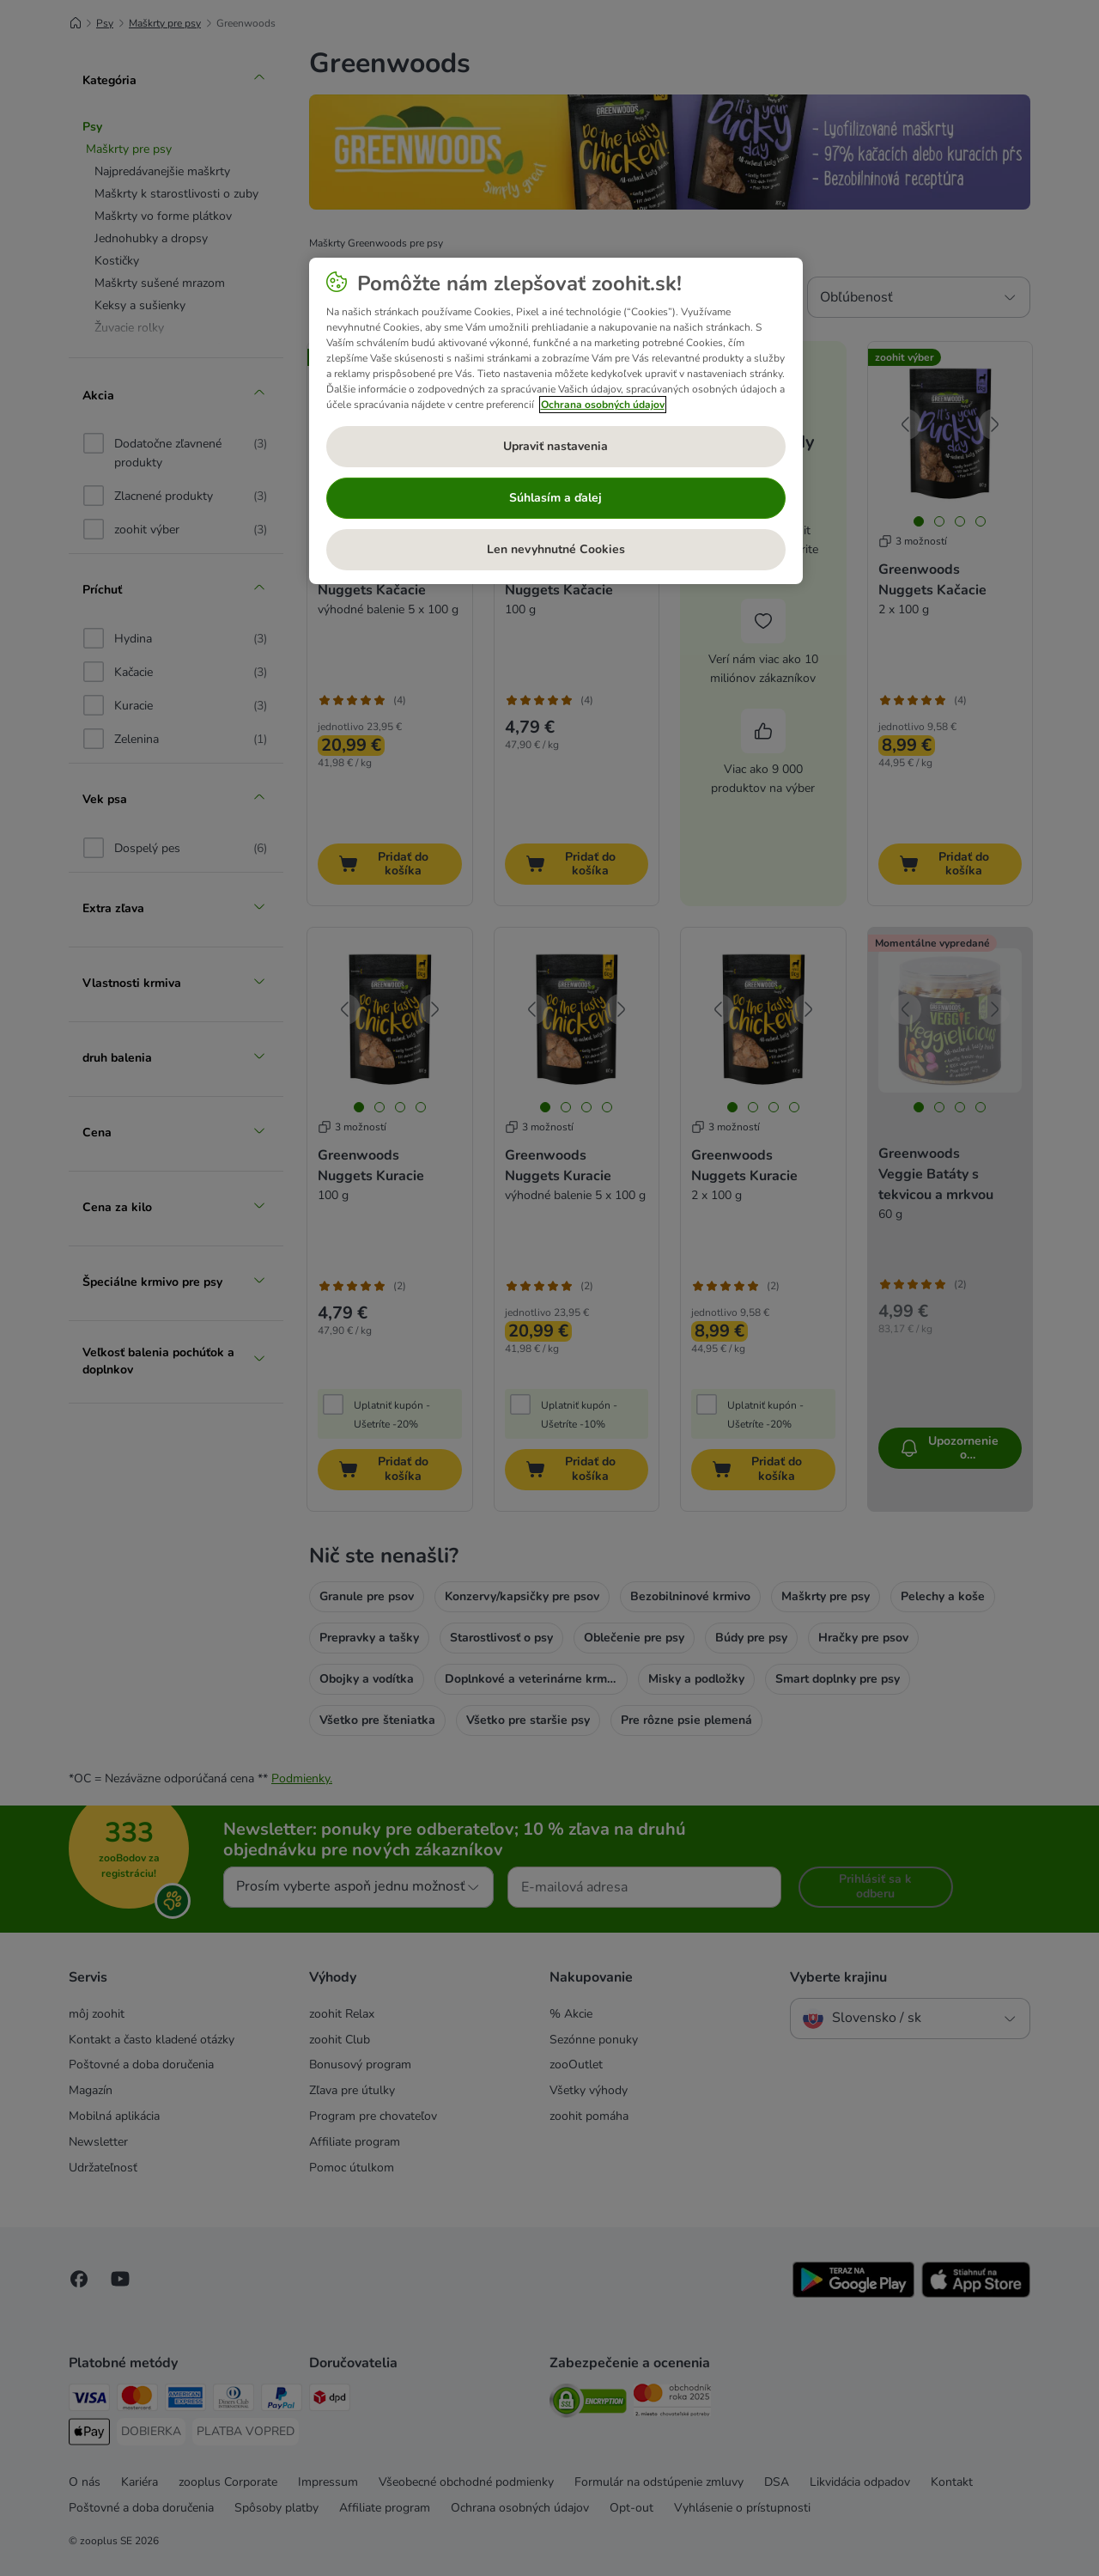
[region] (556, 421)
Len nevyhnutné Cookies (556, 549)
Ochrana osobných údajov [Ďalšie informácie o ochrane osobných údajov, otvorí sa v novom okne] (603, 404)
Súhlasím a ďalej (555, 498)
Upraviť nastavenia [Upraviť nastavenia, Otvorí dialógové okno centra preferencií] (555, 446)
